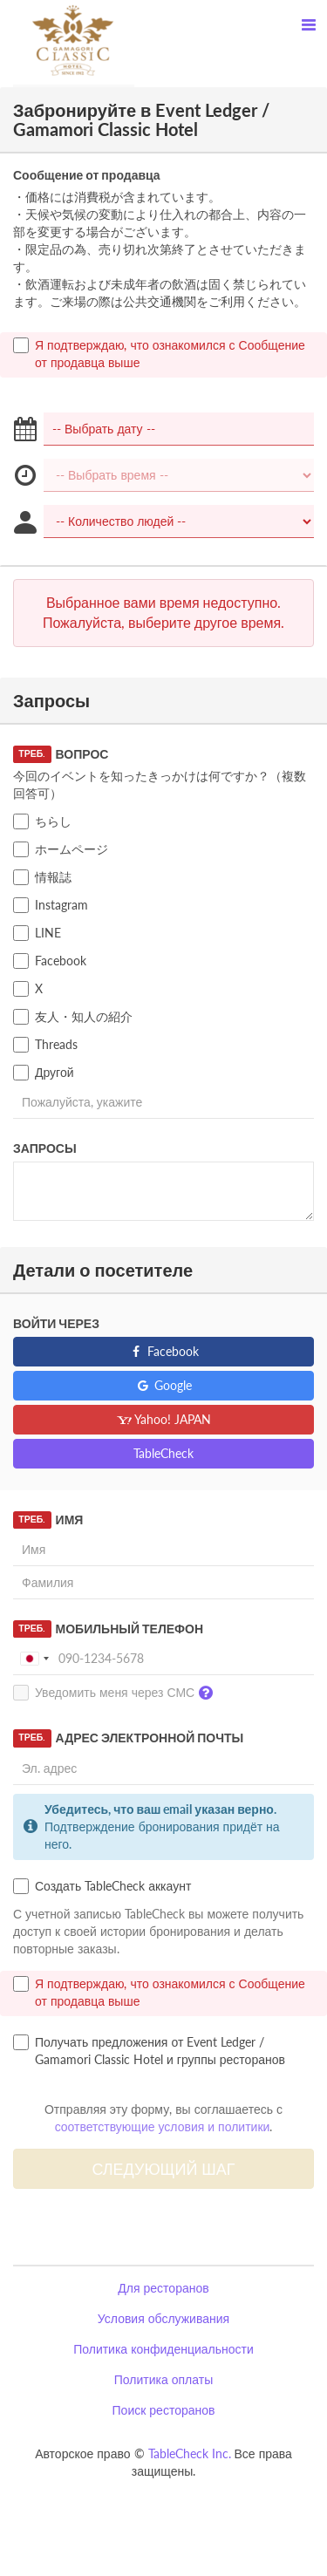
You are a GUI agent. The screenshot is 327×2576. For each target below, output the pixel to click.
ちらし (42, 821)
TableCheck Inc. (189, 2453)
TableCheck (163, 1453)
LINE (37, 933)
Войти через (56, 1323)
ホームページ (60, 849)
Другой (43, 1072)
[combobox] (34, 1658)
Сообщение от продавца (86, 174)
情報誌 (42, 877)
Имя (48, 1520)
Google (163, 1385)
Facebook (49, 961)
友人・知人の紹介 (73, 1017)
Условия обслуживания (163, 2318)
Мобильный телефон (108, 1629)
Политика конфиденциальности (163, 2348)
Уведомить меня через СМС (117, 1693)
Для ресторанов (163, 2287)
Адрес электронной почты (128, 1738)
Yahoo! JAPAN (163, 1419)
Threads (45, 1045)
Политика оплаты (163, 2379)
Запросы (45, 1148)
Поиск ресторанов (163, 2409)
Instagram (50, 905)
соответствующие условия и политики (162, 2126)
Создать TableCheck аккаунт (102, 1886)
